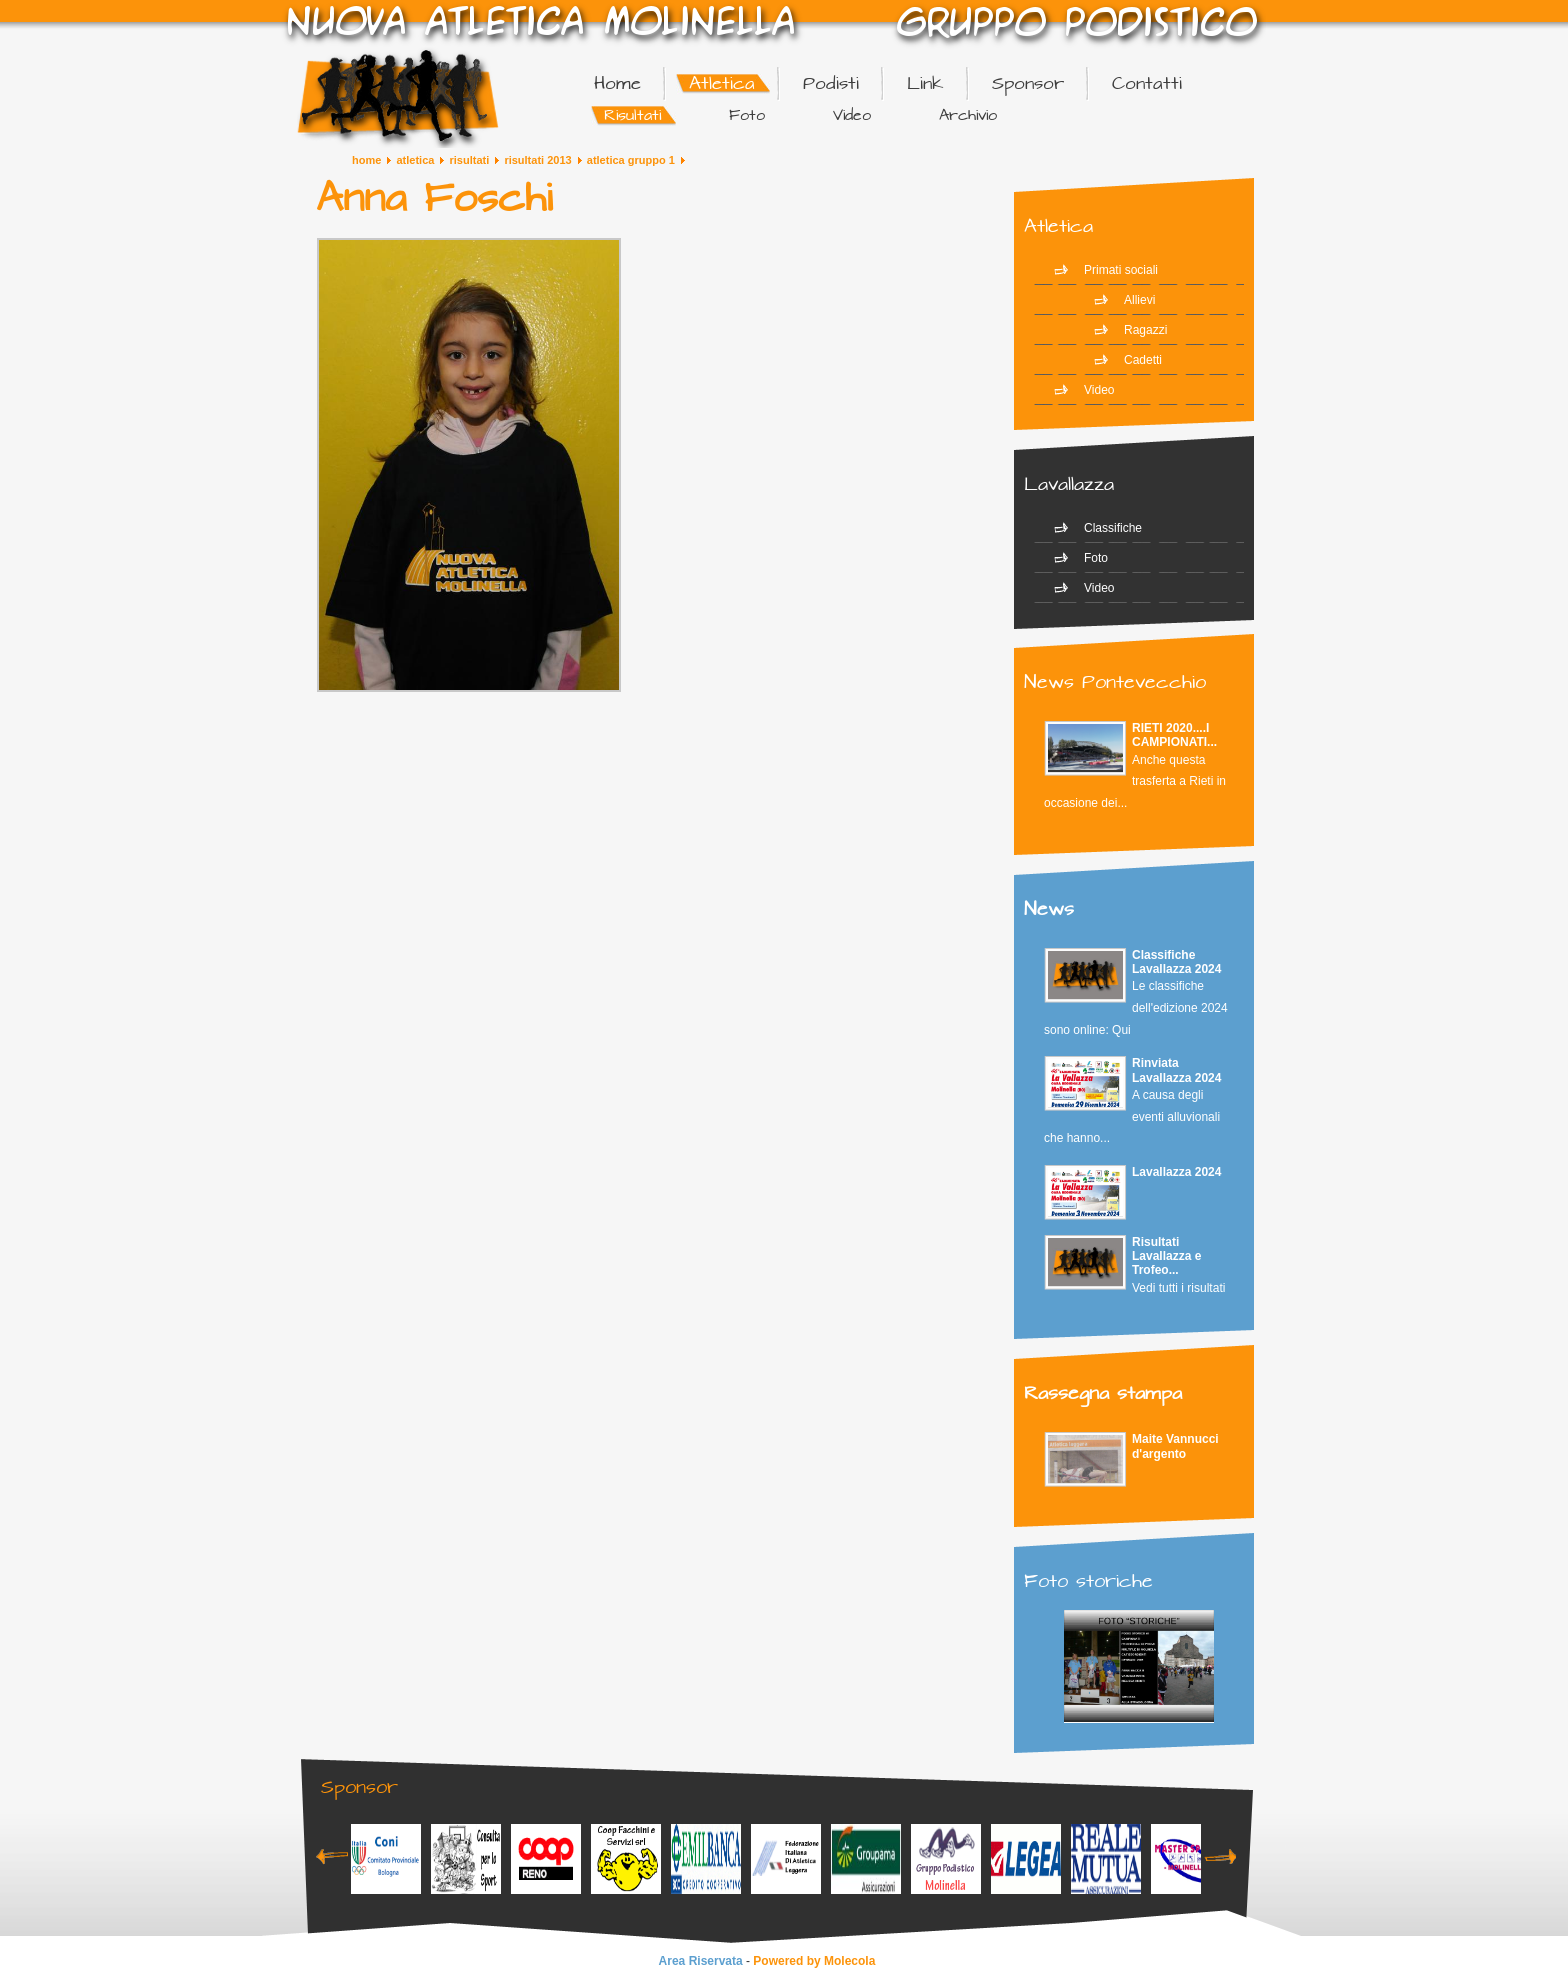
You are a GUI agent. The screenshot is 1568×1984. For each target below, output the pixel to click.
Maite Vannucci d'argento (1175, 1446)
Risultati (470, 160)
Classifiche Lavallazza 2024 (1176, 962)
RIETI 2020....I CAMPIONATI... (1174, 735)
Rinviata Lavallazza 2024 (1176, 1070)
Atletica (415, 160)
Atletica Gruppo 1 (631, 160)
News (1049, 909)
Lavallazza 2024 (1176, 1172)
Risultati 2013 (537, 160)
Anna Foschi (434, 199)
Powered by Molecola (814, 1961)
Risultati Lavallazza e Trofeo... (1166, 1256)
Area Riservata (701, 1961)
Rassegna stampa (1103, 1393)
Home (366, 160)
